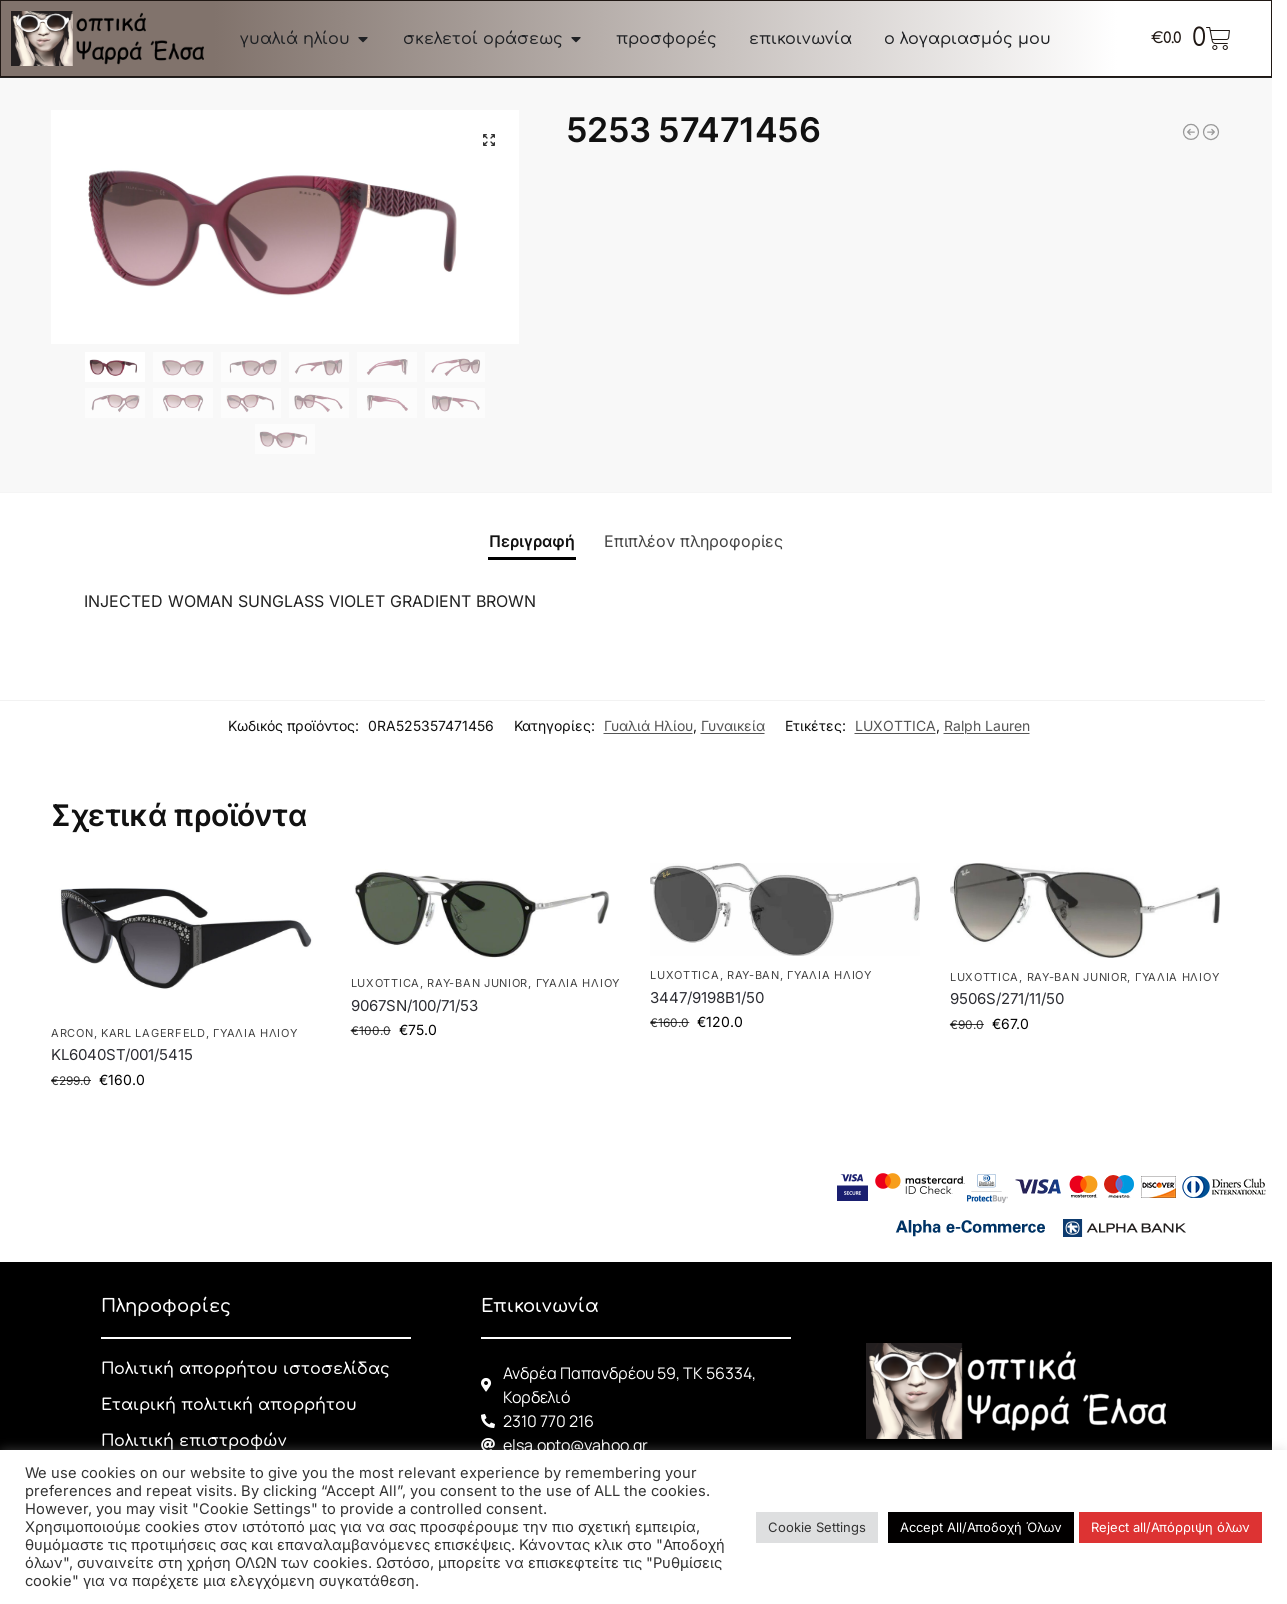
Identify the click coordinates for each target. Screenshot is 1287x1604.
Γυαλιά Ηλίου (648, 725)
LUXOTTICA (895, 725)
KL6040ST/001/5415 (122, 1054)
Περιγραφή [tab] (532, 541)
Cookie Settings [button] (817, 1527)
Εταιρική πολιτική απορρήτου (229, 1405)
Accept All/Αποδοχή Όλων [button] (981, 1527)
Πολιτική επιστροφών (193, 1441)
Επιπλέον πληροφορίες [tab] (693, 541)
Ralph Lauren (987, 725)
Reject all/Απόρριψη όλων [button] (1170, 1527)
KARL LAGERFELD (153, 1033)
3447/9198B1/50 (707, 997)
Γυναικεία (733, 725)
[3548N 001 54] (1211, 132)
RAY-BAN (753, 975)
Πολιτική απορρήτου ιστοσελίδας (245, 1369)
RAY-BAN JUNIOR (477, 983)
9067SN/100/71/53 (414, 1005)
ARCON (72, 1033)
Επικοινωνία (540, 1306)
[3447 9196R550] (1191, 132)
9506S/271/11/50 (1007, 998)
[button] (489, 140)
